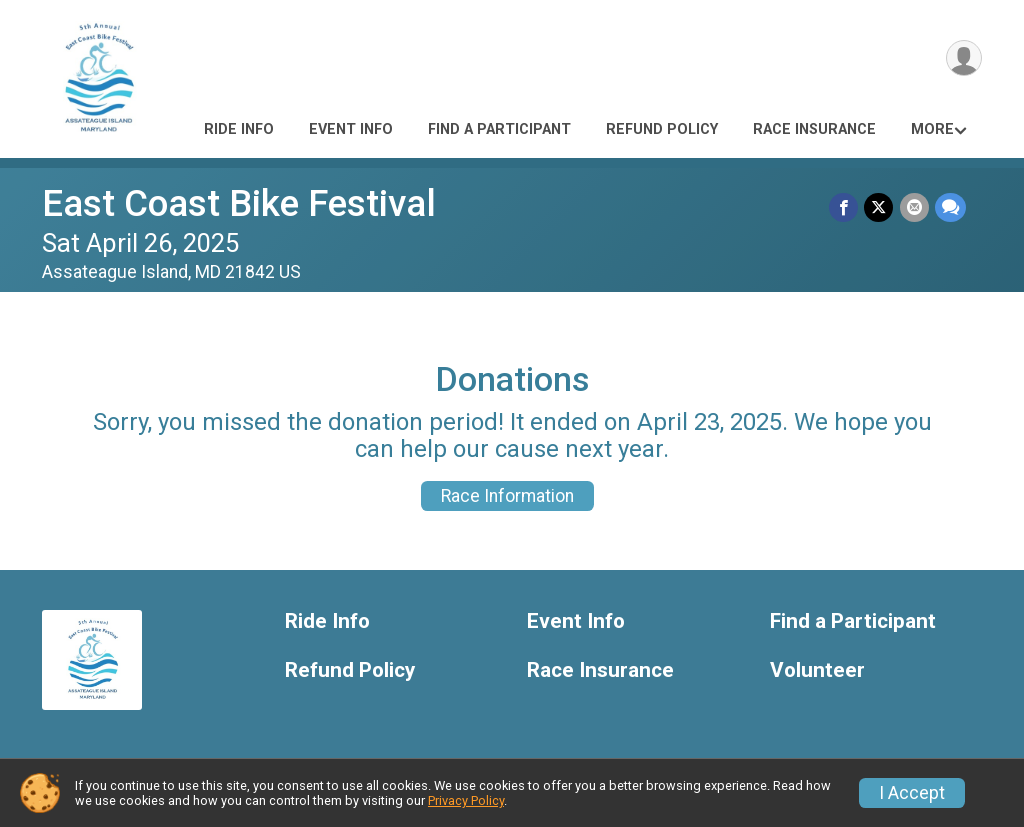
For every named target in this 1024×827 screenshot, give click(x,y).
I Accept (912, 793)
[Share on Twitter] (879, 207)
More (932, 129)
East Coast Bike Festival (239, 203)
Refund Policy (662, 129)
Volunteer (817, 670)
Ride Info (239, 129)
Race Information (507, 496)
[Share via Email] (914, 207)
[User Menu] (963, 58)
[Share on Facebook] (844, 207)
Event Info (351, 129)
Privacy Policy (466, 800)
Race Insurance (814, 129)
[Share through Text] (950, 207)
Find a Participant (499, 129)
